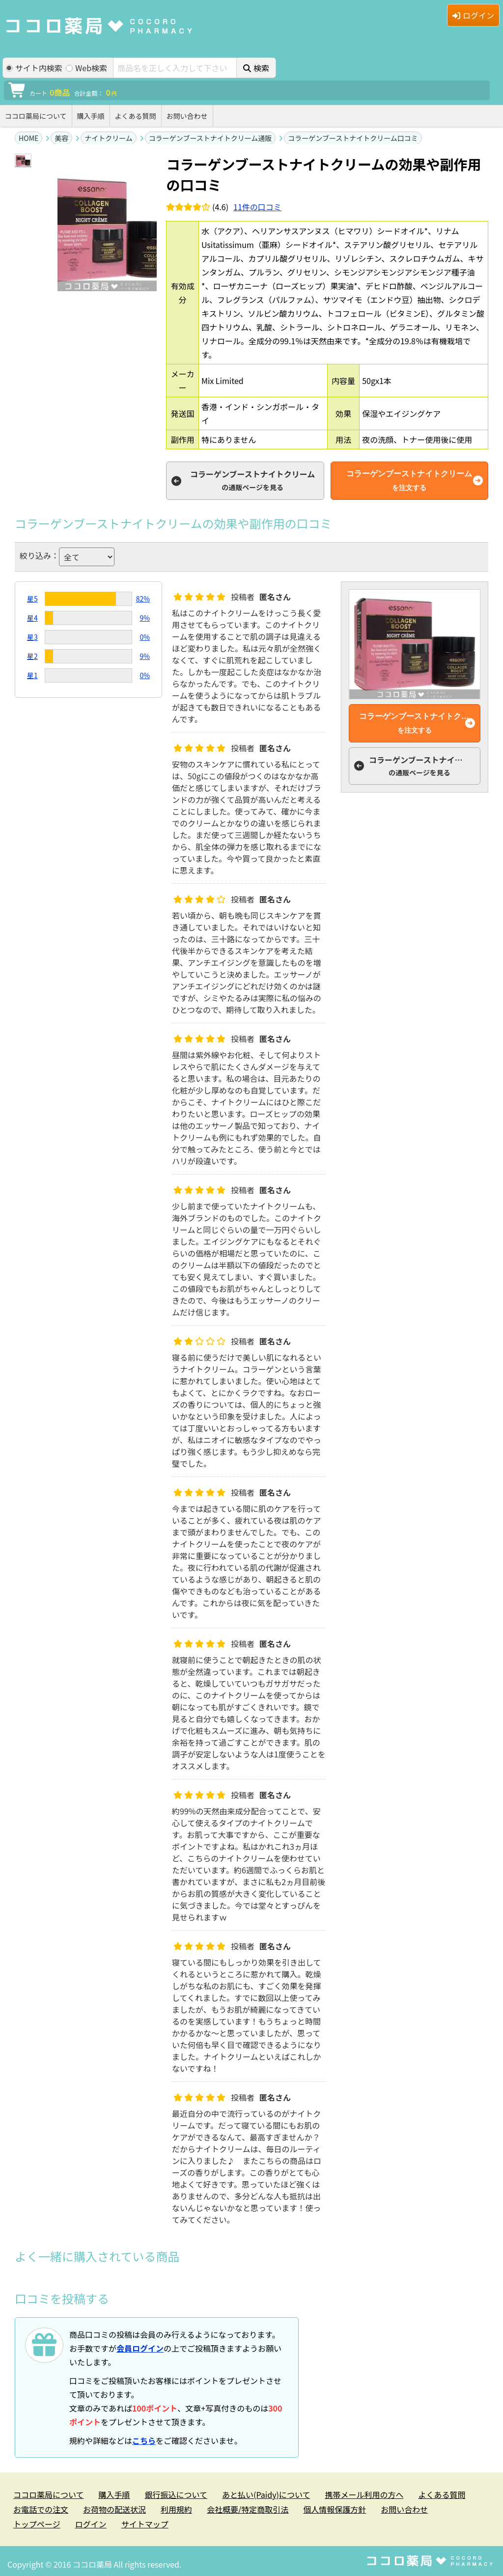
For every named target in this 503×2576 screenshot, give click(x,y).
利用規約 (176, 2509)
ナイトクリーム (108, 138)
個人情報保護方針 (334, 2509)
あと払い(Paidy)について (266, 2494)
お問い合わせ (187, 116)
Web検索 (86, 68)
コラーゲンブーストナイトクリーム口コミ (353, 138)
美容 (61, 138)
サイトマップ (144, 2524)
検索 (256, 68)
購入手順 (91, 116)
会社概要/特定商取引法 (247, 2509)
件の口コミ (257, 207)
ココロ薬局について (36, 116)
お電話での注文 (40, 2509)
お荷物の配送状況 (114, 2509)
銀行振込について (176, 2494)
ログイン (473, 15)
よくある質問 (135, 116)
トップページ (36, 2524)
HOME (28, 138)
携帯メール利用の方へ (364, 2494)
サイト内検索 (34, 68)
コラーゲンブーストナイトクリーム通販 (210, 138)
